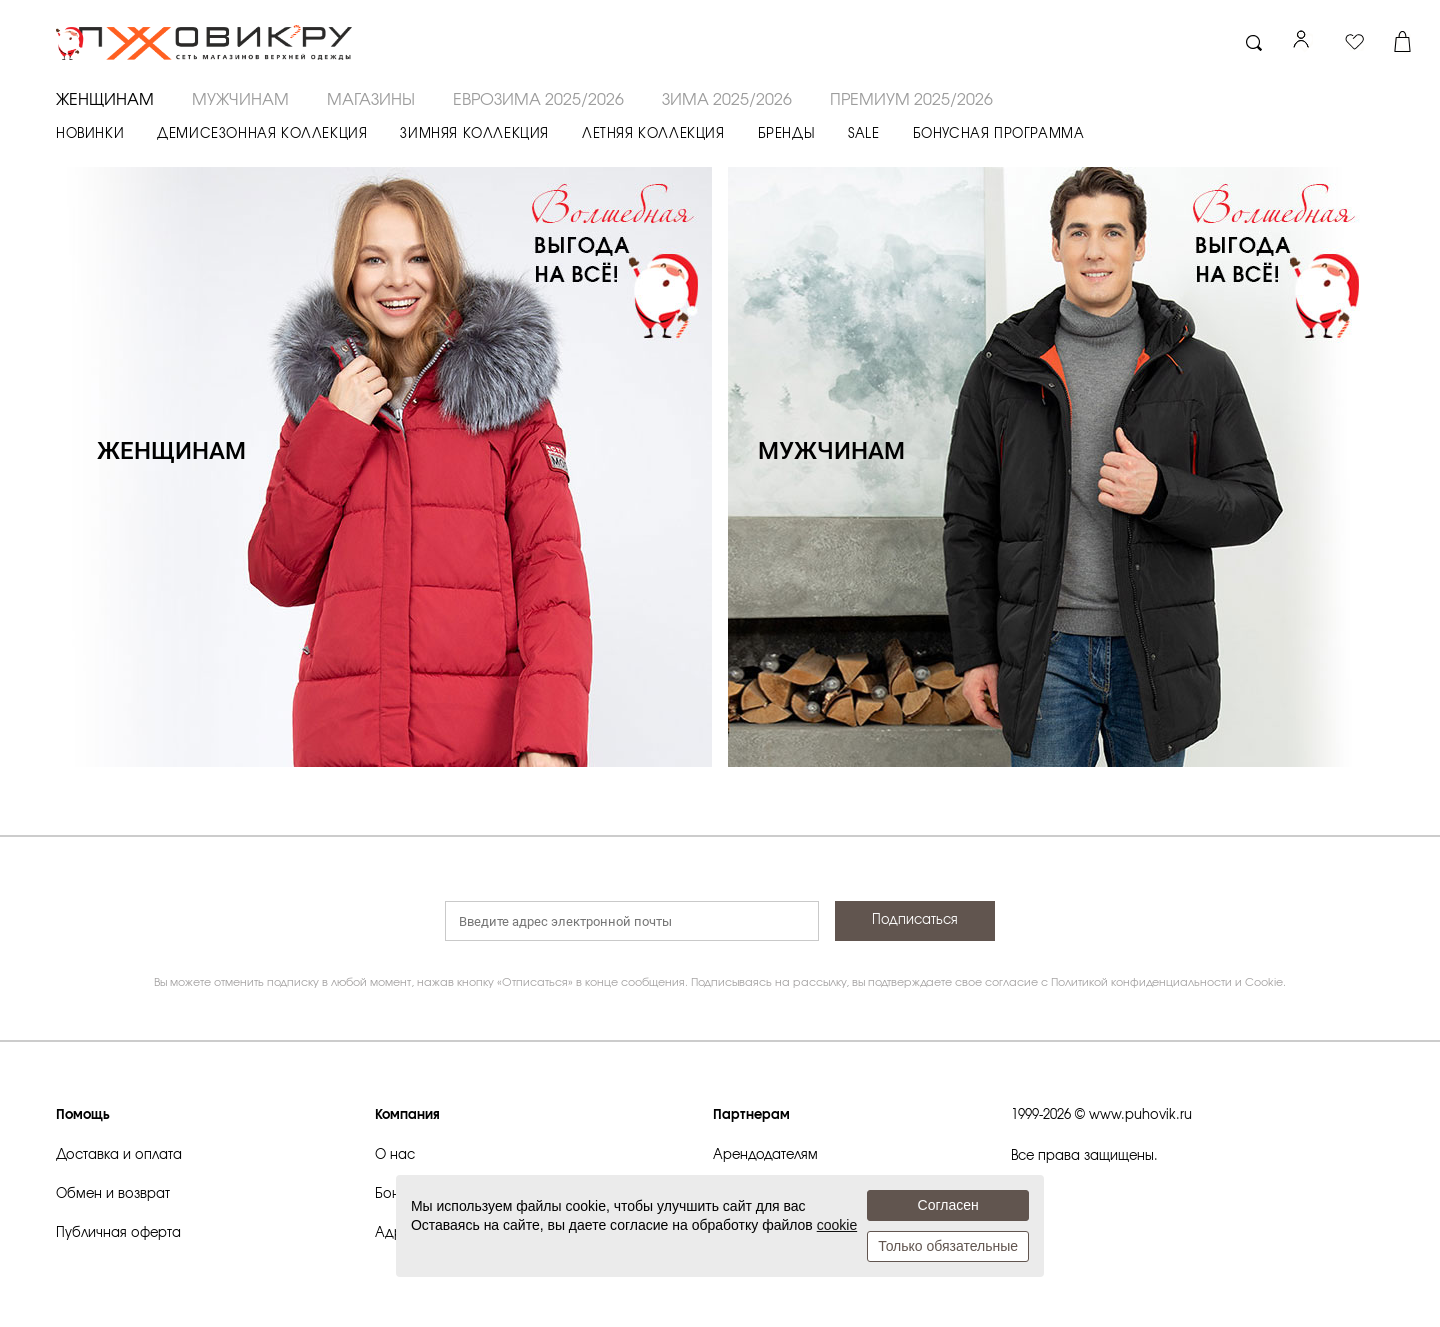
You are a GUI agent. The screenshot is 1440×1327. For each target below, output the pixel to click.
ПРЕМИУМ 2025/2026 (911, 100)
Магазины (371, 100)
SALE (863, 134)
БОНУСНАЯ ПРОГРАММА (999, 134)
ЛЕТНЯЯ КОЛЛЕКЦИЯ (653, 134)
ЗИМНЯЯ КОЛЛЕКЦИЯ (474, 134)
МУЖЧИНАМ (240, 100)
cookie (837, 1225)
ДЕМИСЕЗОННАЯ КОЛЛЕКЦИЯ (262, 134)
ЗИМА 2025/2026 (727, 100)
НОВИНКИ (90, 134)
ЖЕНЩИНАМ (105, 100)
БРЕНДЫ (787, 134)
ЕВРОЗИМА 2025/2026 (538, 100)
